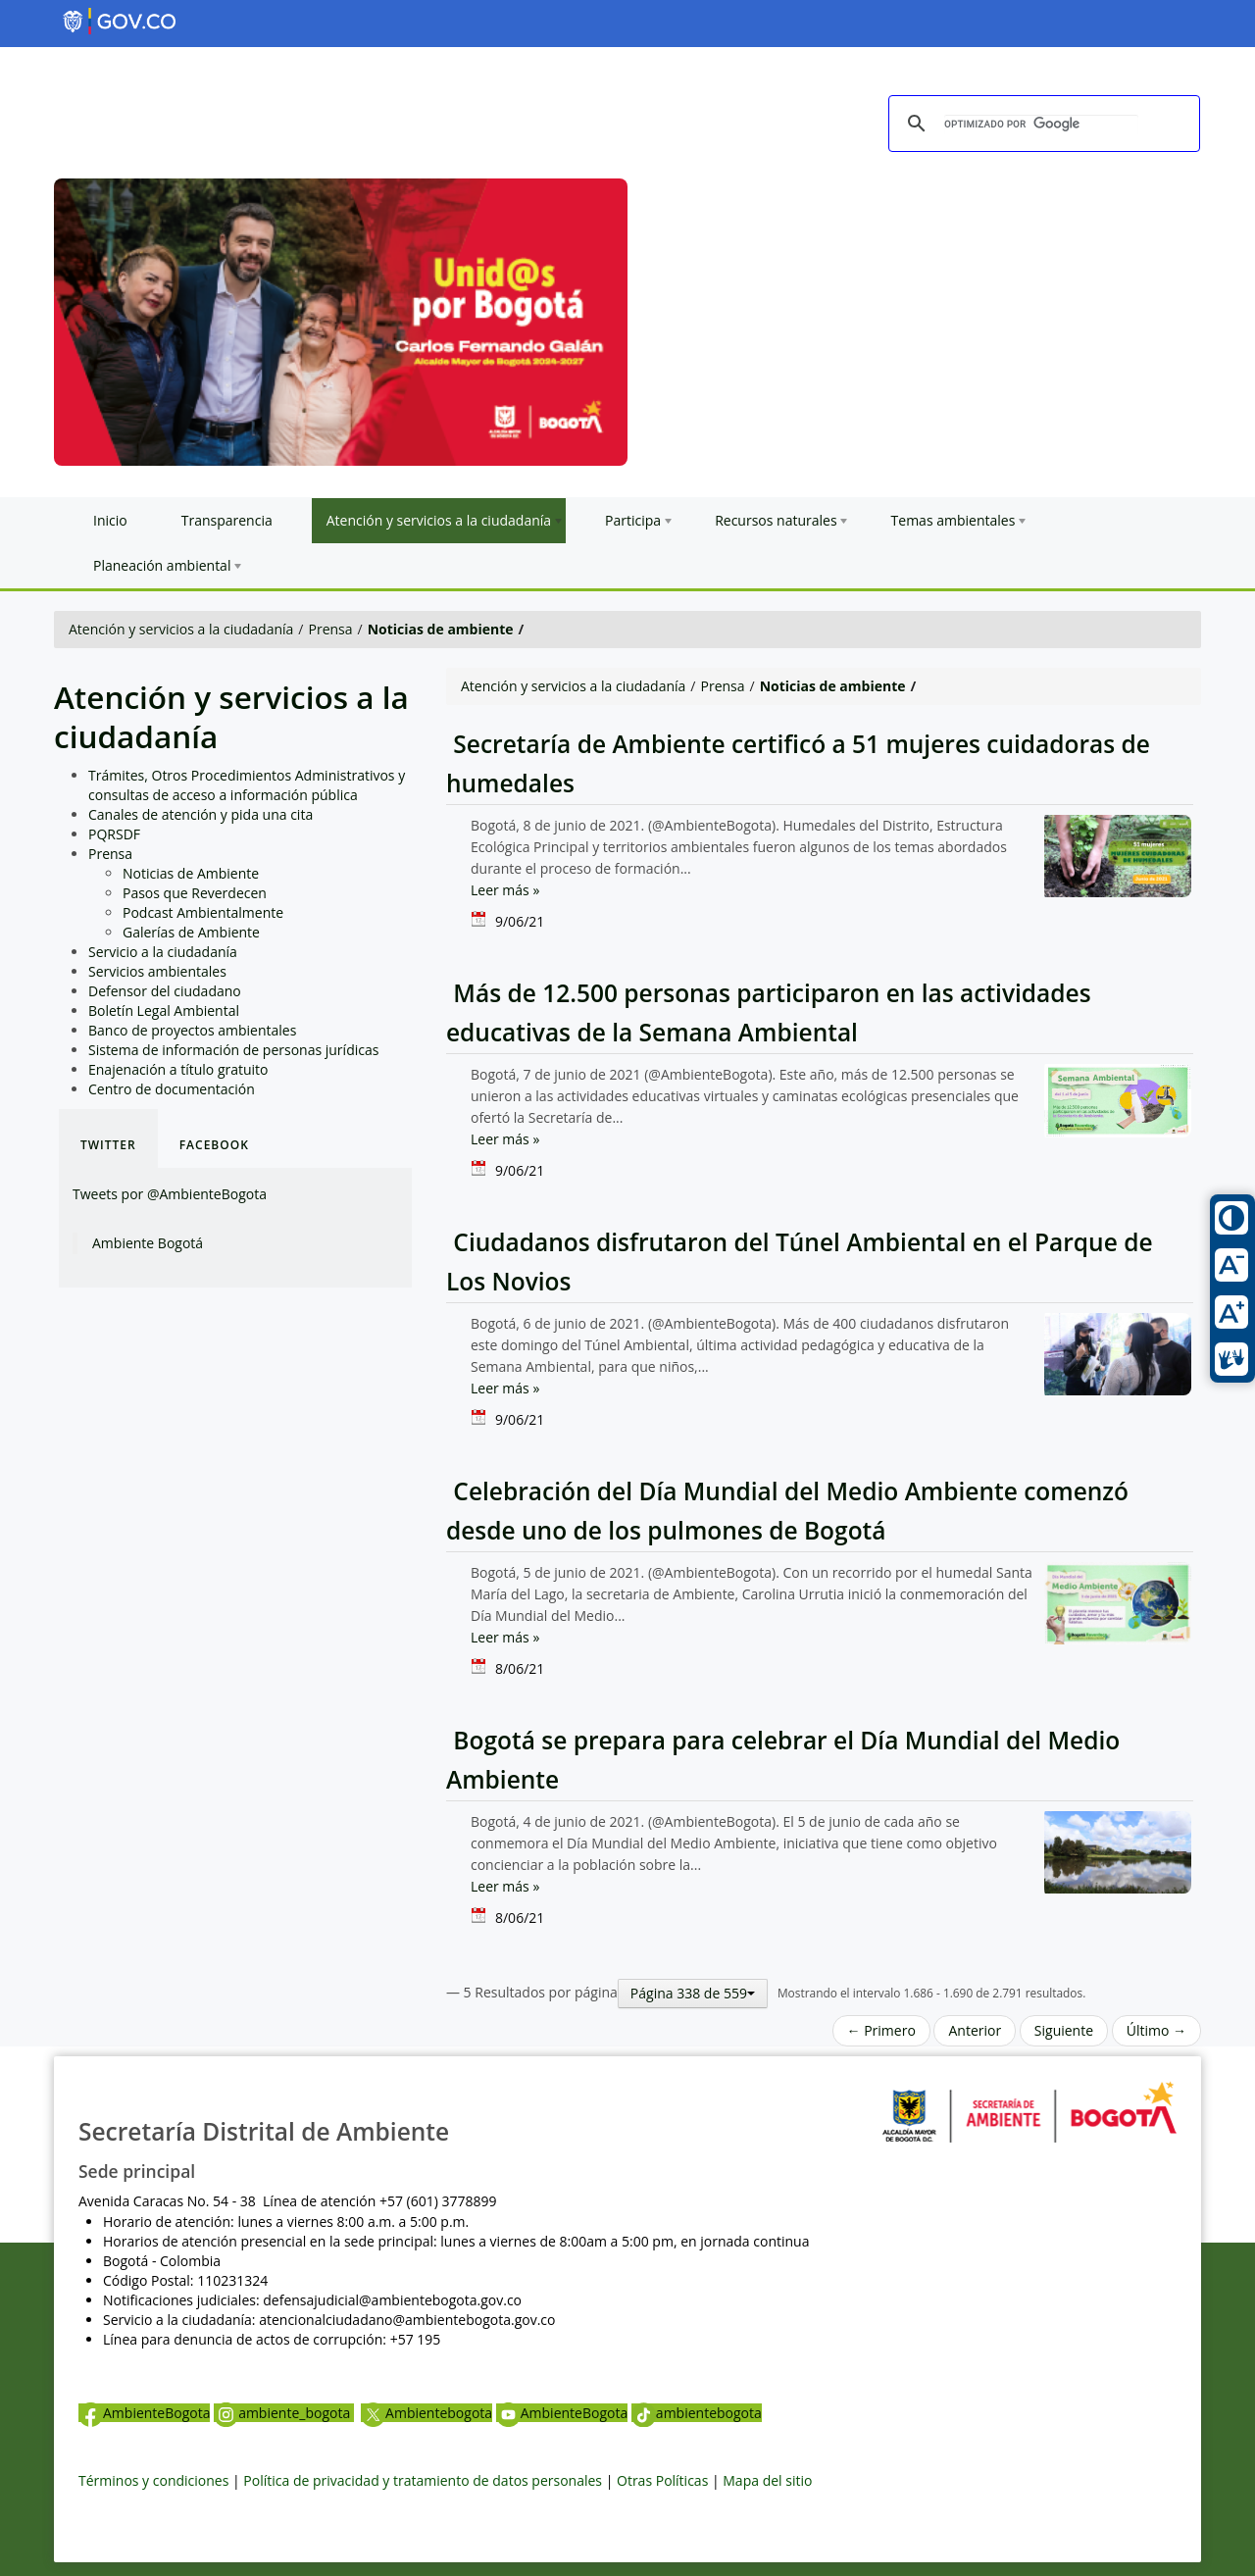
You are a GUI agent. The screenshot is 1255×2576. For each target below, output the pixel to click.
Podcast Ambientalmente (203, 912)
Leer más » (505, 890)
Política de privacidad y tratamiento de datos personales (422, 2480)
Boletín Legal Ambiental (163, 1010)
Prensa (331, 629)
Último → (1156, 2030)
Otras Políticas (662, 2480)
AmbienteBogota (144, 2412)
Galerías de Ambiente (191, 932)
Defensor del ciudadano (164, 991)
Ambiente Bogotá (147, 1243)
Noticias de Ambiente (191, 873)
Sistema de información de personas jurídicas (233, 1049)
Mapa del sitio (767, 2480)
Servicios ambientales (157, 971)
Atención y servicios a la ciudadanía (181, 629)
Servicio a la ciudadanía (162, 951)
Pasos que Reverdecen (195, 893)
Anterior (974, 2030)
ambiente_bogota (284, 2412)
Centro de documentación (171, 1089)
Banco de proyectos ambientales (192, 1030)
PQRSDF (114, 834)
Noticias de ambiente (441, 629)
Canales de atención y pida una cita (200, 814)
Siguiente (1063, 2030)
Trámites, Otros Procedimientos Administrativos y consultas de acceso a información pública (246, 785)
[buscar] (1041, 124)
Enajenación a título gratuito (178, 1069)
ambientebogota (696, 2412)
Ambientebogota (426, 2412)
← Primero (881, 2030)
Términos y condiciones (153, 2480)
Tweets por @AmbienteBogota (170, 1194)
